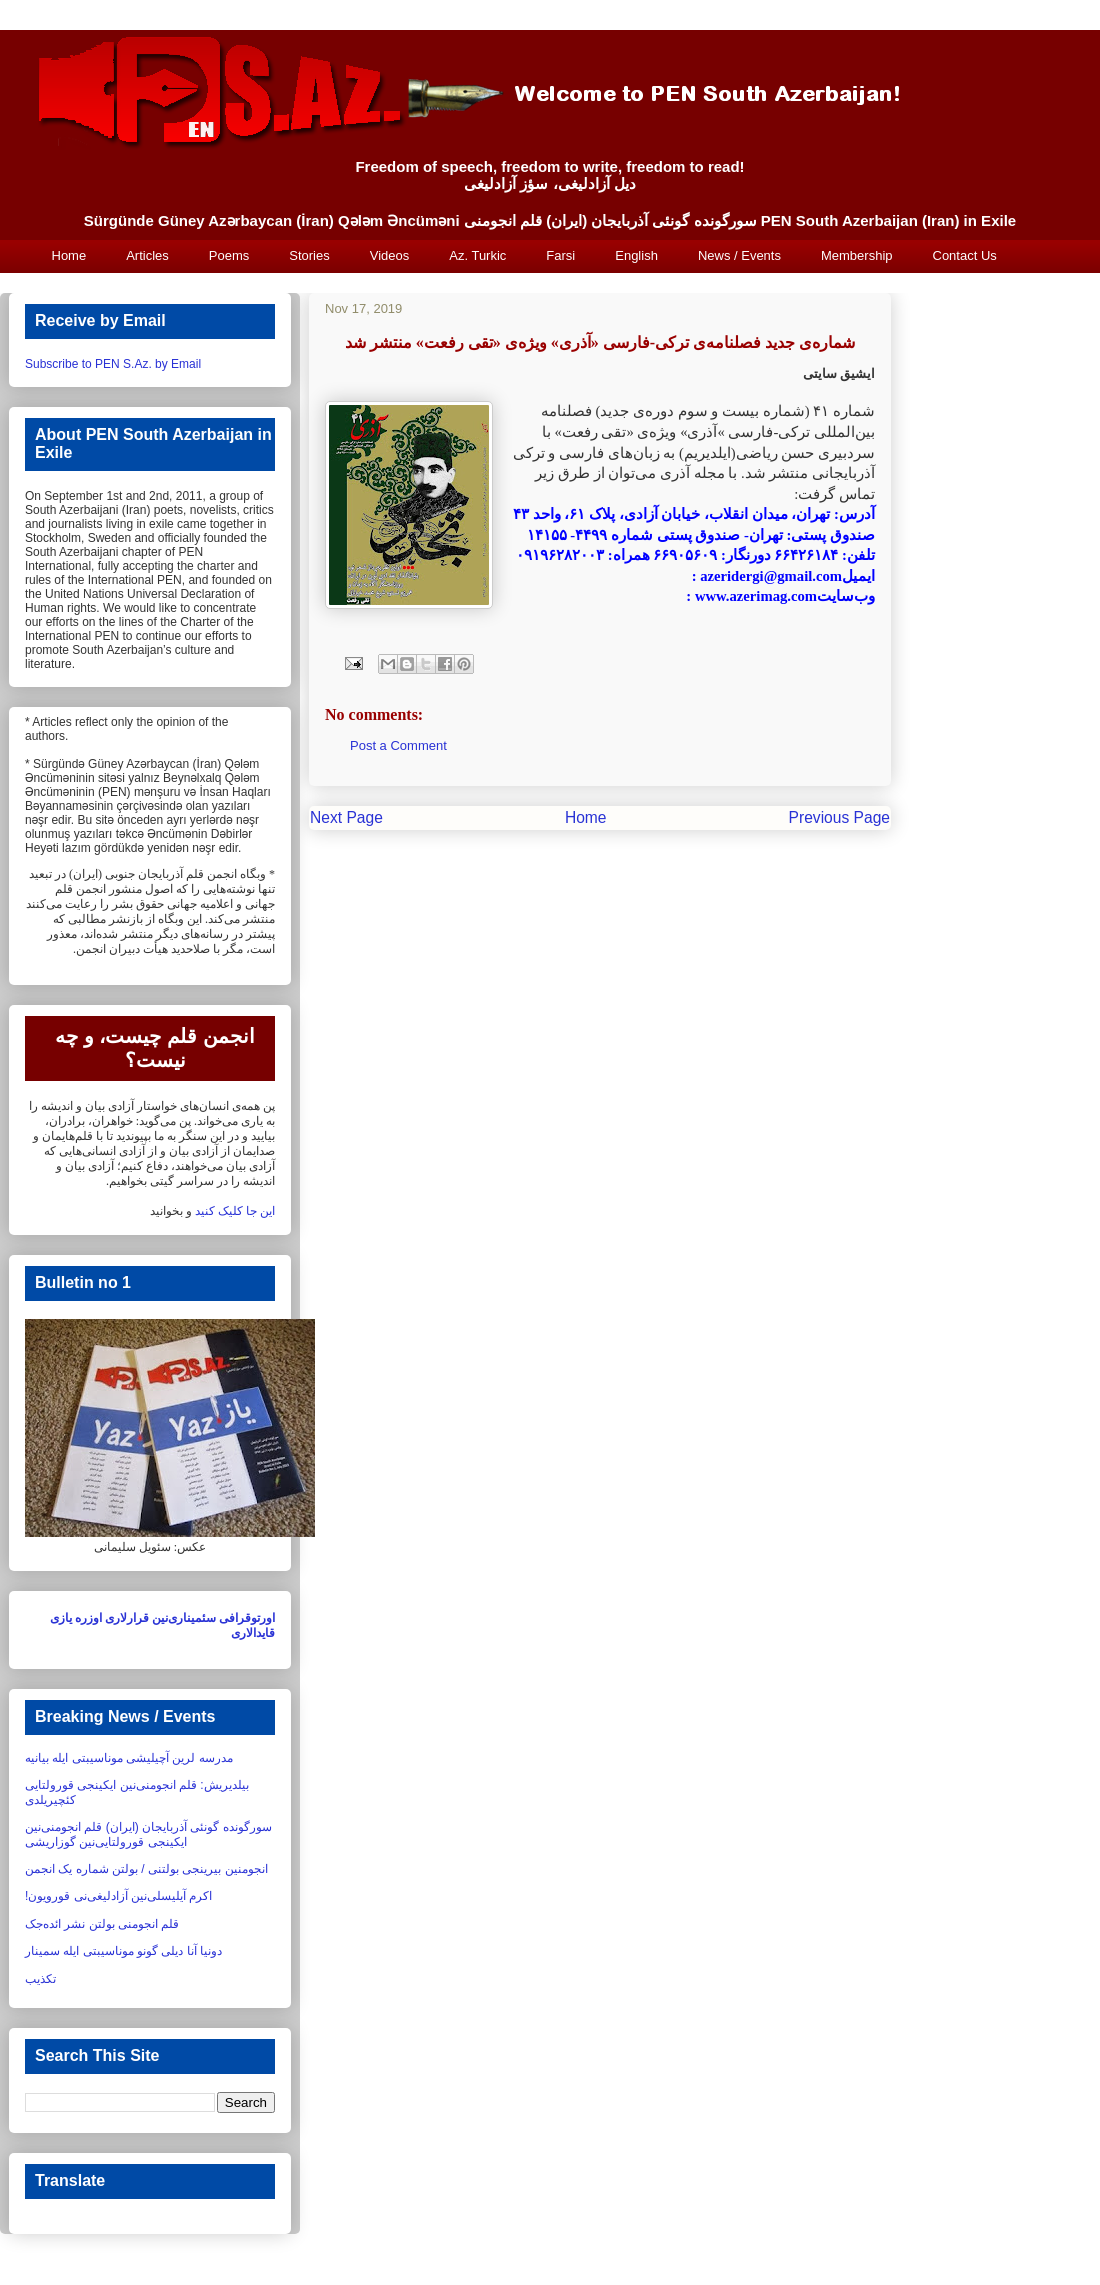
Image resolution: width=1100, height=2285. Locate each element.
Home (69, 255)
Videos (390, 255)
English (636, 255)
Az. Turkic (477, 255)
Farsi (560, 255)
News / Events (739, 255)
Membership (857, 255)
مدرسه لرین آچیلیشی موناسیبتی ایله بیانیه (129, 1758)
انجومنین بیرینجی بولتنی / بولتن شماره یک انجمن (146, 1869)
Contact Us (965, 255)
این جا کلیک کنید (235, 1211)
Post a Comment (398, 745)
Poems (229, 255)
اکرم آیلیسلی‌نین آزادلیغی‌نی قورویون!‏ (118, 1896)
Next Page (346, 817)
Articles (147, 255)
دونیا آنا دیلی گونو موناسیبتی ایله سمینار (123, 1951)
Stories (309, 255)
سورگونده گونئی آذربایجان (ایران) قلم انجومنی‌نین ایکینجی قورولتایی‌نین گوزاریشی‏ (148, 1834)
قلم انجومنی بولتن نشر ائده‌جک (102, 1924)
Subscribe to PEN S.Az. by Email (113, 364)
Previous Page (839, 817)
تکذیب (40, 1979)
